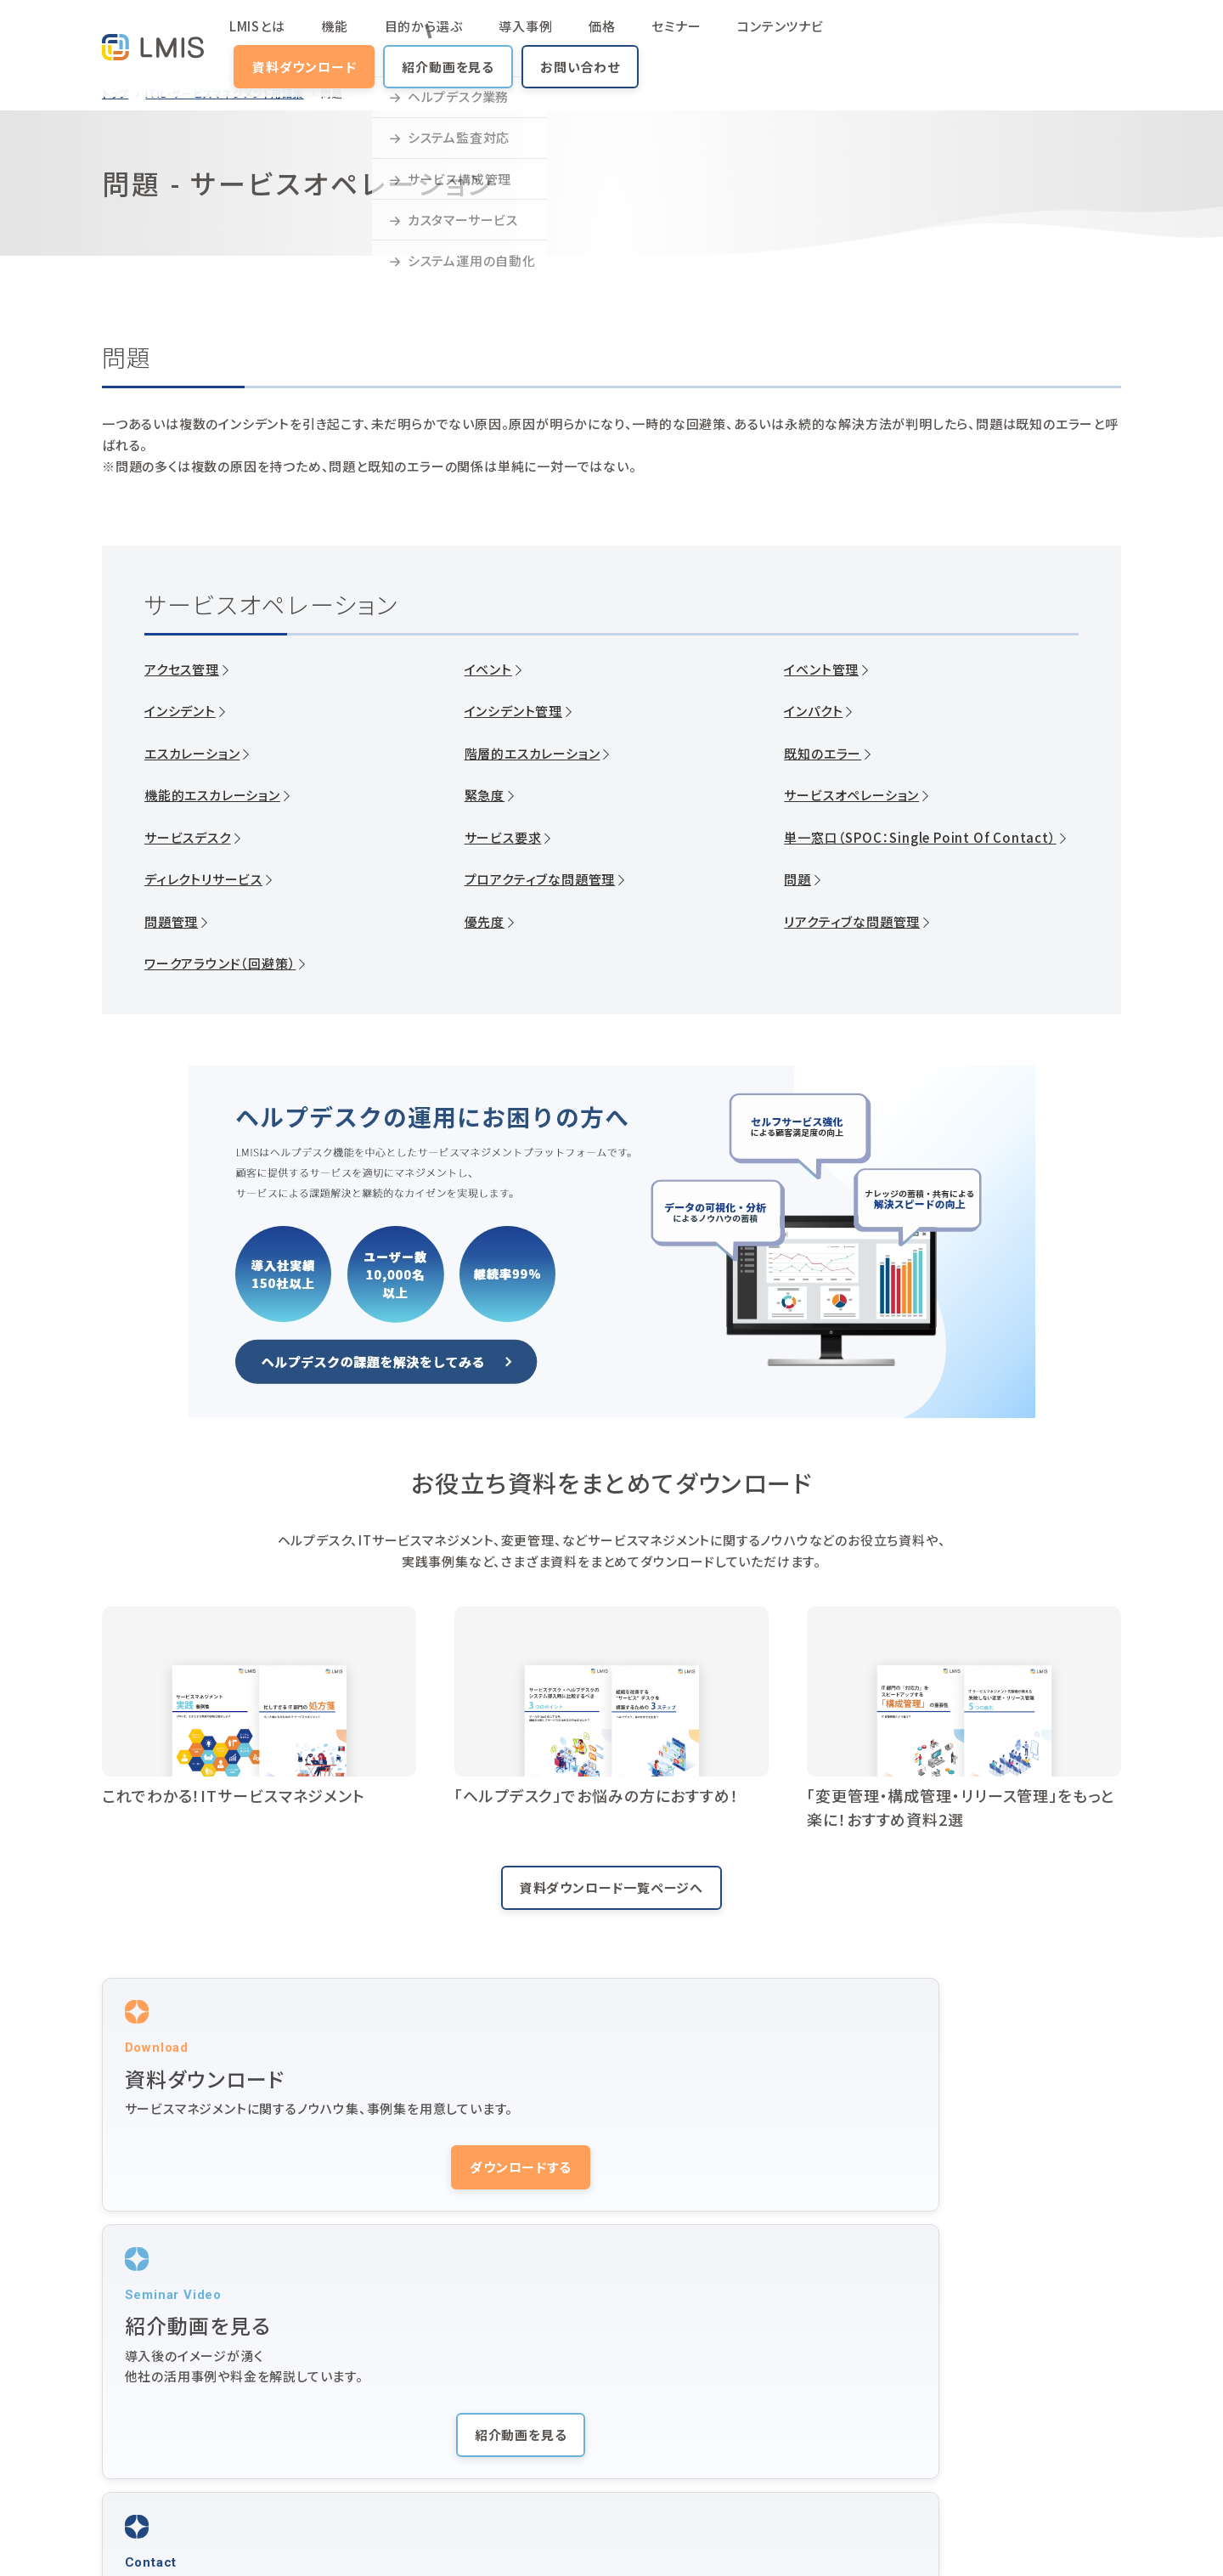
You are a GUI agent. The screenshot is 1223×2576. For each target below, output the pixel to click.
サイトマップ (130, 2540)
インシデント (180, 711)
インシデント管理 (513, 711)
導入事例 (477, 38)
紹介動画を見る (931, 38)
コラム (303, 2453)
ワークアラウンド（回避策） (220, 963)
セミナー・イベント (920, 2352)
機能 (336, 38)
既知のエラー (822, 753)
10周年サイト (907, 2487)
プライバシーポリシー (227, 2540)
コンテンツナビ (656, 38)
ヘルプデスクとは (665, 2420)
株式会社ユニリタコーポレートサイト (381, 2540)
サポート (894, 2386)
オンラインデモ (1066, 2420)
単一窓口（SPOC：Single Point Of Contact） (920, 837)
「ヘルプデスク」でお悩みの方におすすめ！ (596, 1795)
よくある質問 (458, 2453)
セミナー (576, 38)
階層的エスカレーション (532, 753)
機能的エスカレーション (212, 795)
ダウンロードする (258, 2191)
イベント (488, 669)
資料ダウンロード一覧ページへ (611, 1887)
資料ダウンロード (786, 38)
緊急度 (484, 795)
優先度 (484, 921)
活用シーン (453, 2386)
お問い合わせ (1062, 38)
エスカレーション (192, 753)
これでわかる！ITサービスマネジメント (233, 1795)
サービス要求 (503, 837)
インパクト (813, 711)
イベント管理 (821, 669)
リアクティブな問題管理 (852, 921)
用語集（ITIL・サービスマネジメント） (716, 2453)
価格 (528, 38)
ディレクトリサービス (203, 879)
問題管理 (171, 921)
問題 (797, 879)
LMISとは (284, 38)
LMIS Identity (913, 2453)
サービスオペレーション (851, 795)
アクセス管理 (181, 669)
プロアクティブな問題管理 (540, 879)
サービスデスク (187, 837)
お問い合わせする (964, 2191)
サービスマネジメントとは (493, 2420)
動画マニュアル (660, 2386)
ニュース (894, 2420)
